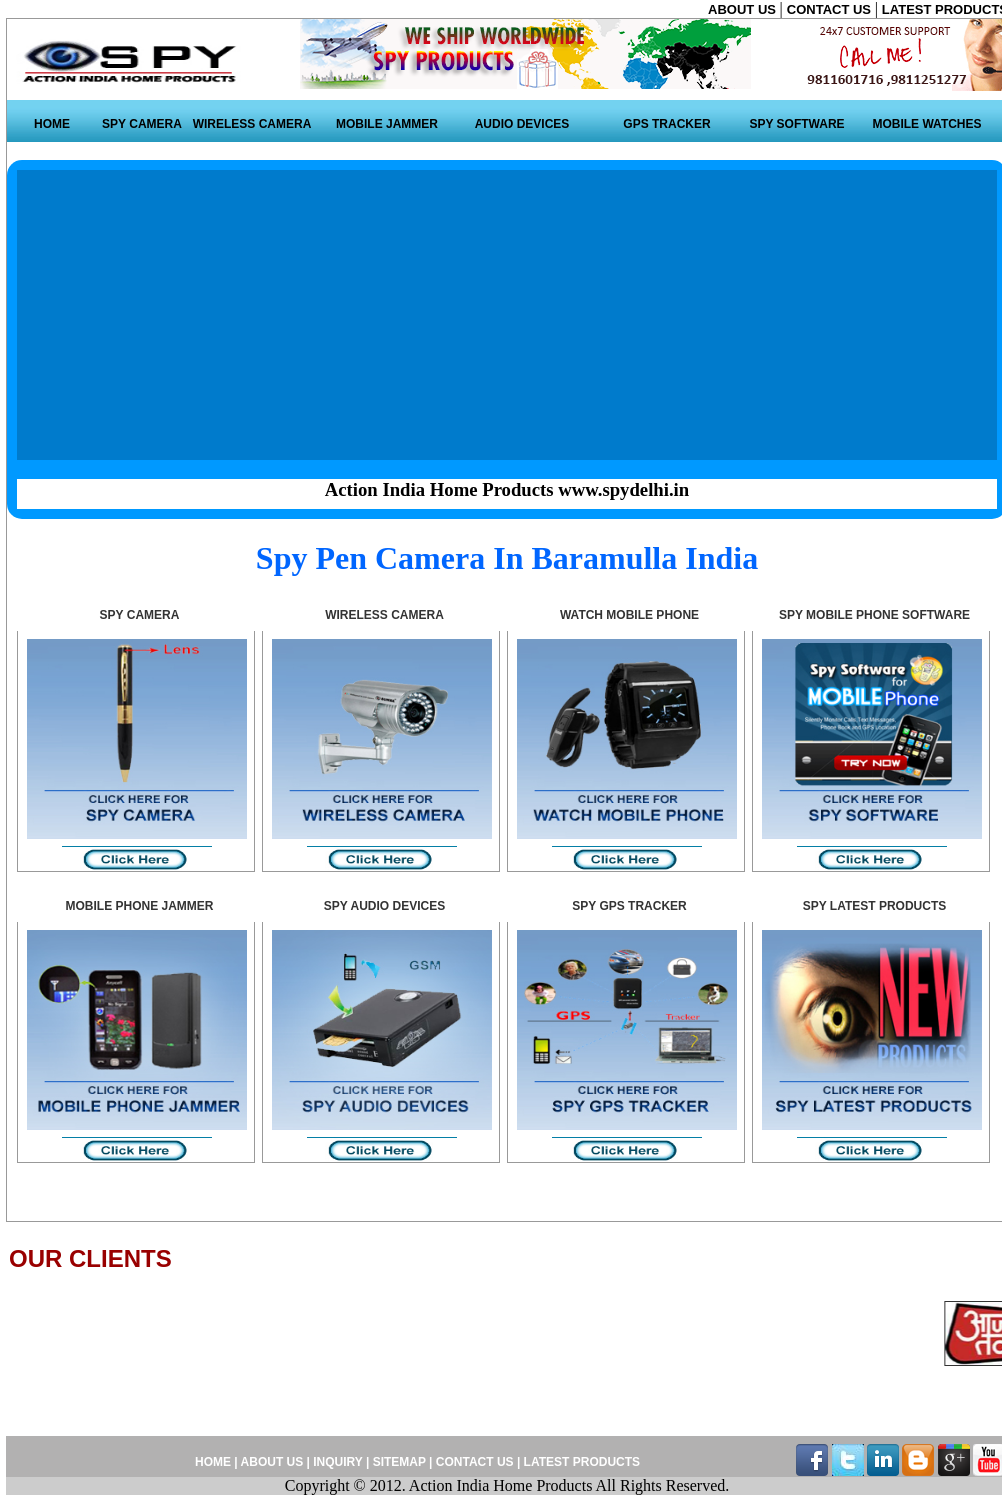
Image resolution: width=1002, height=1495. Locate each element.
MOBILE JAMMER (387, 124)
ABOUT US (744, 9)
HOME (52, 124)
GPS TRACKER (666, 124)
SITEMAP (401, 1462)
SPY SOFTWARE (796, 124)
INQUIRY (337, 1462)
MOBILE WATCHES (926, 124)
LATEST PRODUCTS (580, 1462)
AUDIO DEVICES (522, 124)
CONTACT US (831, 9)
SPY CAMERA (142, 124)
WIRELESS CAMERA (252, 124)
